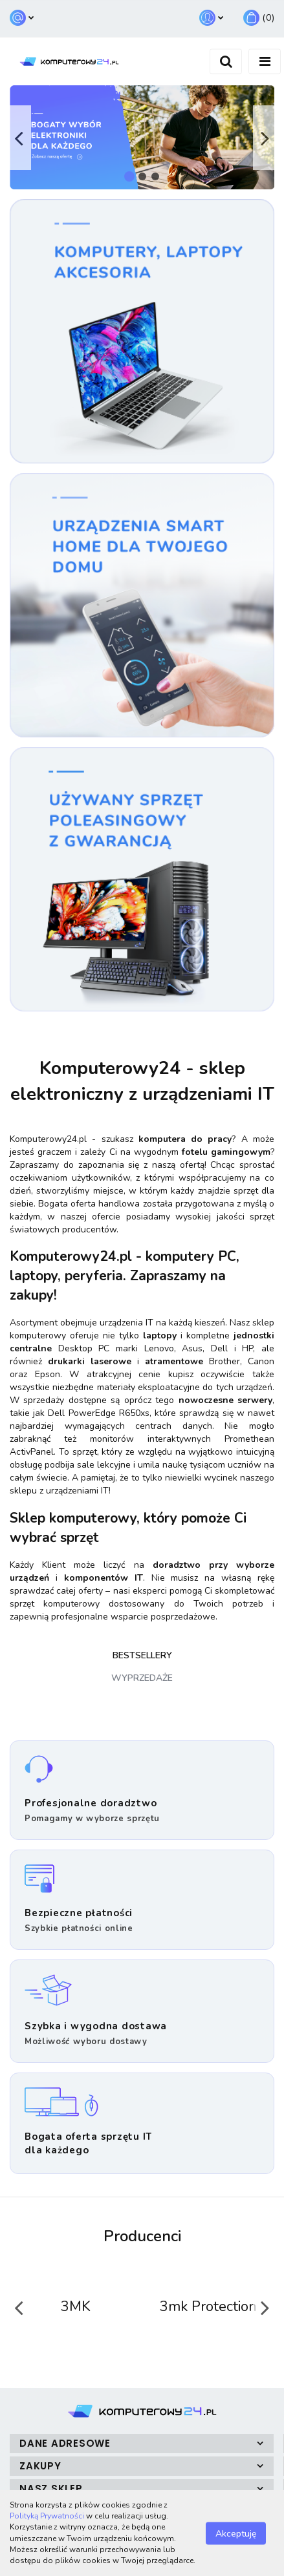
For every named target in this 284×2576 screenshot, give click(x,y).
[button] (259, 18)
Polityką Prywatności (47, 2516)
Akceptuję (235, 2533)
